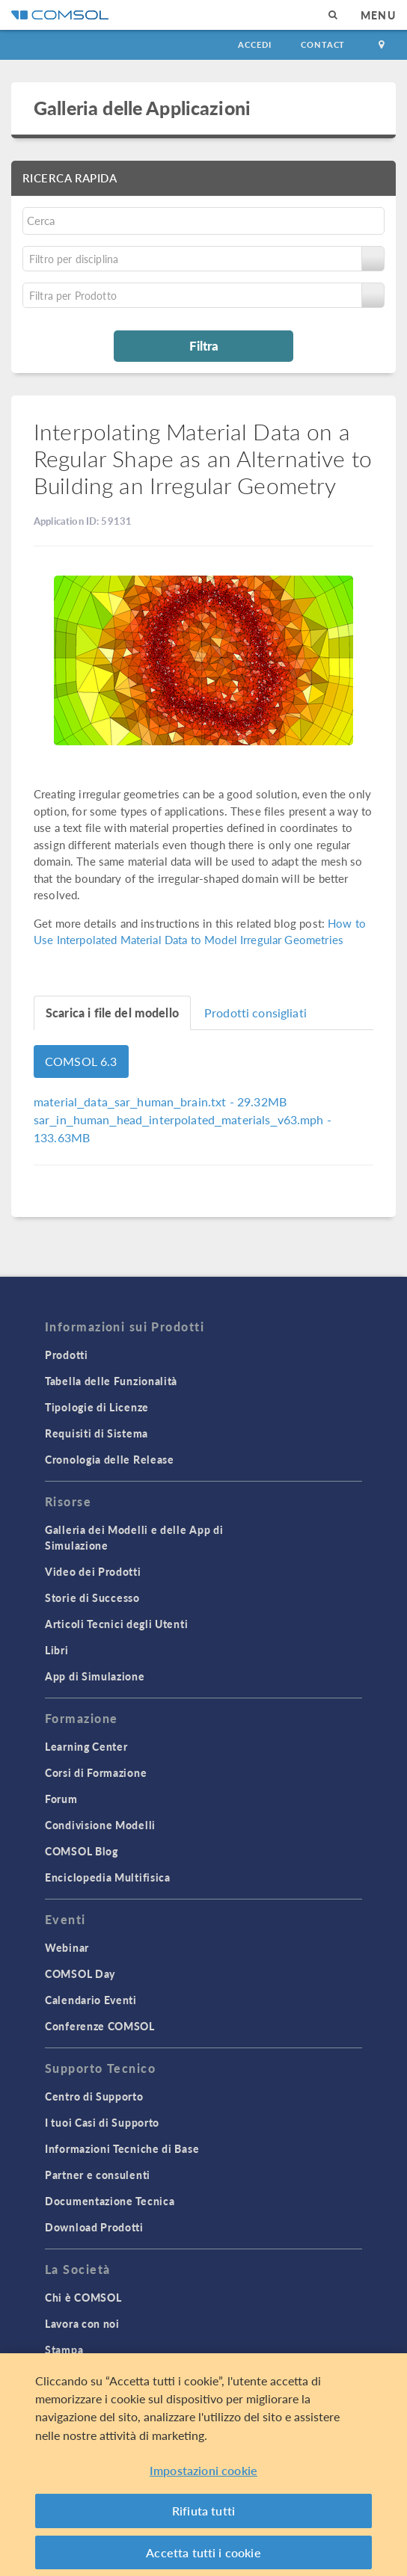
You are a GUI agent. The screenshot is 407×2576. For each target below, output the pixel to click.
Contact (323, 44)
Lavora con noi (82, 2323)
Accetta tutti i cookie (203, 2557)
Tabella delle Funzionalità (111, 1380)
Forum (61, 1798)
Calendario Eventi (91, 1999)
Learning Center (86, 1746)
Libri (57, 1649)
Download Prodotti (94, 2226)
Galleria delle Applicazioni (142, 107)
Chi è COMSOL (83, 2297)
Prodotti (66, 1354)
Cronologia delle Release (109, 1459)
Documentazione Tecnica (109, 2200)
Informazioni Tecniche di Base (122, 2148)
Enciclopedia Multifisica (108, 1877)
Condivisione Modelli (100, 1824)
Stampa (64, 2349)
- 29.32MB (160, 1101)
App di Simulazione (95, 1675)
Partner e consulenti (97, 2174)
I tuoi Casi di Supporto (102, 2122)
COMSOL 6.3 (81, 1061)
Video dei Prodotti (93, 1571)
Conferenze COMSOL (100, 2025)
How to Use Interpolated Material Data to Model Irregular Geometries (200, 931)
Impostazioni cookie (203, 2475)
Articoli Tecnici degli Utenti (116, 1623)
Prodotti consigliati (255, 1012)
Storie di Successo (92, 1597)
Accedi (254, 44)
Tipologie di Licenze (97, 1406)
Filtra (203, 345)
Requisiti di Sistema (96, 1433)
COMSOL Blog (81, 1850)
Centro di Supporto (94, 2096)
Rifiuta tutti (203, 2515)
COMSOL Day (80, 1973)
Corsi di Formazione (96, 1772)
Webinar (67, 1947)
